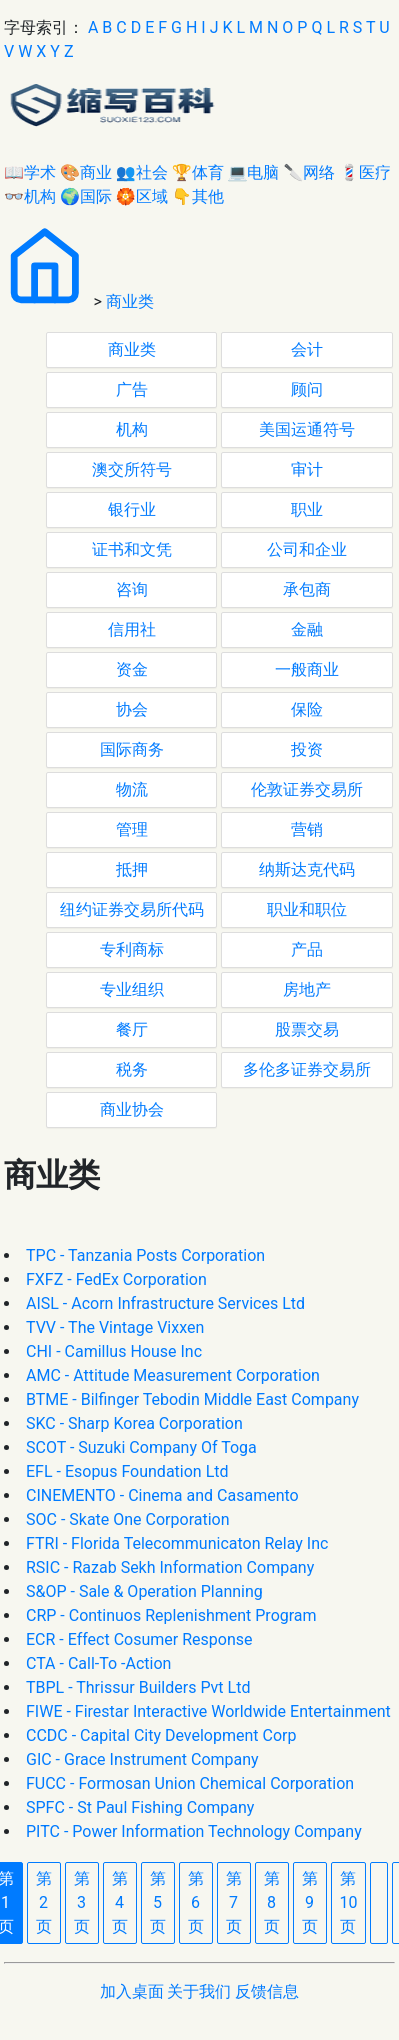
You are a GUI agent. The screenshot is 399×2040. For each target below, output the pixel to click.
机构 (132, 429)
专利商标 (132, 949)
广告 (132, 389)
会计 (307, 349)
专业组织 (132, 989)
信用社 (132, 629)
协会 (132, 709)
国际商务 (132, 749)
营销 (307, 829)
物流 (132, 789)
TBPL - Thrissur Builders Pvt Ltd (138, 1687)
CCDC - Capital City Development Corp (161, 1735)
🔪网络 (309, 172)
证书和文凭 (132, 549)
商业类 (130, 301)
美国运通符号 (307, 429)
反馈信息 (267, 1991)
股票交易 (307, 1029)
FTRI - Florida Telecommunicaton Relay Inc (177, 1543)
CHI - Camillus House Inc (114, 1351)
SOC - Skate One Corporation (128, 1519)
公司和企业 (307, 549)
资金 (132, 669)
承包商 (307, 589)
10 (349, 1902)
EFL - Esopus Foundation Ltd (127, 1471)
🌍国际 (86, 196)
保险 (307, 709)
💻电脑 (254, 172)
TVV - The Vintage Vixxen (115, 1327)
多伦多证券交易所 (307, 1069)
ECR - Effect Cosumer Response (139, 1639)
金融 (307, 629)
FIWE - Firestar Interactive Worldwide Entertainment (208, 1711)
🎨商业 (86, 172)
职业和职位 (307, 909)
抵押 (132, 869)
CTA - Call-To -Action (98, 1663)
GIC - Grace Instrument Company (142, 1759)
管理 (132, 829)
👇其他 (198, 196)
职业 (307, 509)
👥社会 (142, 172)
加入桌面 (132, 1991)
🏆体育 (198, 172)
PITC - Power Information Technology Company (194, 1831)
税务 (132, 1069)
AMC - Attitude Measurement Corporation (173, 1375)
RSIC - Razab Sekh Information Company (170, 1567)
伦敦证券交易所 (307, 789)
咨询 (132, 589)
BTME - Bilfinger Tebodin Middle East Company (192, 1399)
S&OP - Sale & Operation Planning (144, 1591)
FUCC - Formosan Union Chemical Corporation (190, 1783)
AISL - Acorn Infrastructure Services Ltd (165, 1303)
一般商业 (307, 669)
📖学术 (30, 172)
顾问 (307, 389)
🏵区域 (142, 196)
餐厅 (132, 1029)
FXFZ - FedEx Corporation (116, 1279)
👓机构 (30, 196)
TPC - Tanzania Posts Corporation (145, 1255)
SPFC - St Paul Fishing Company (140, 1807)
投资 (307, 749)
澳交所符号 (132, 469)
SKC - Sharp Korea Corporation (134, 1423)
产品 (307, 949)
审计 (307, 469)
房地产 (307, 989)
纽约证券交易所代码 (132, 909)
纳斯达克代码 (307, 869)
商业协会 (132, 1109)
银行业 (132, 509)
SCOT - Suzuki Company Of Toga (141, 1447)
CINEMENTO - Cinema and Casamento (162, 1495)
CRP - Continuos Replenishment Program (171, 1615)
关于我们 (199, 1991)
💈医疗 (365, 172)
